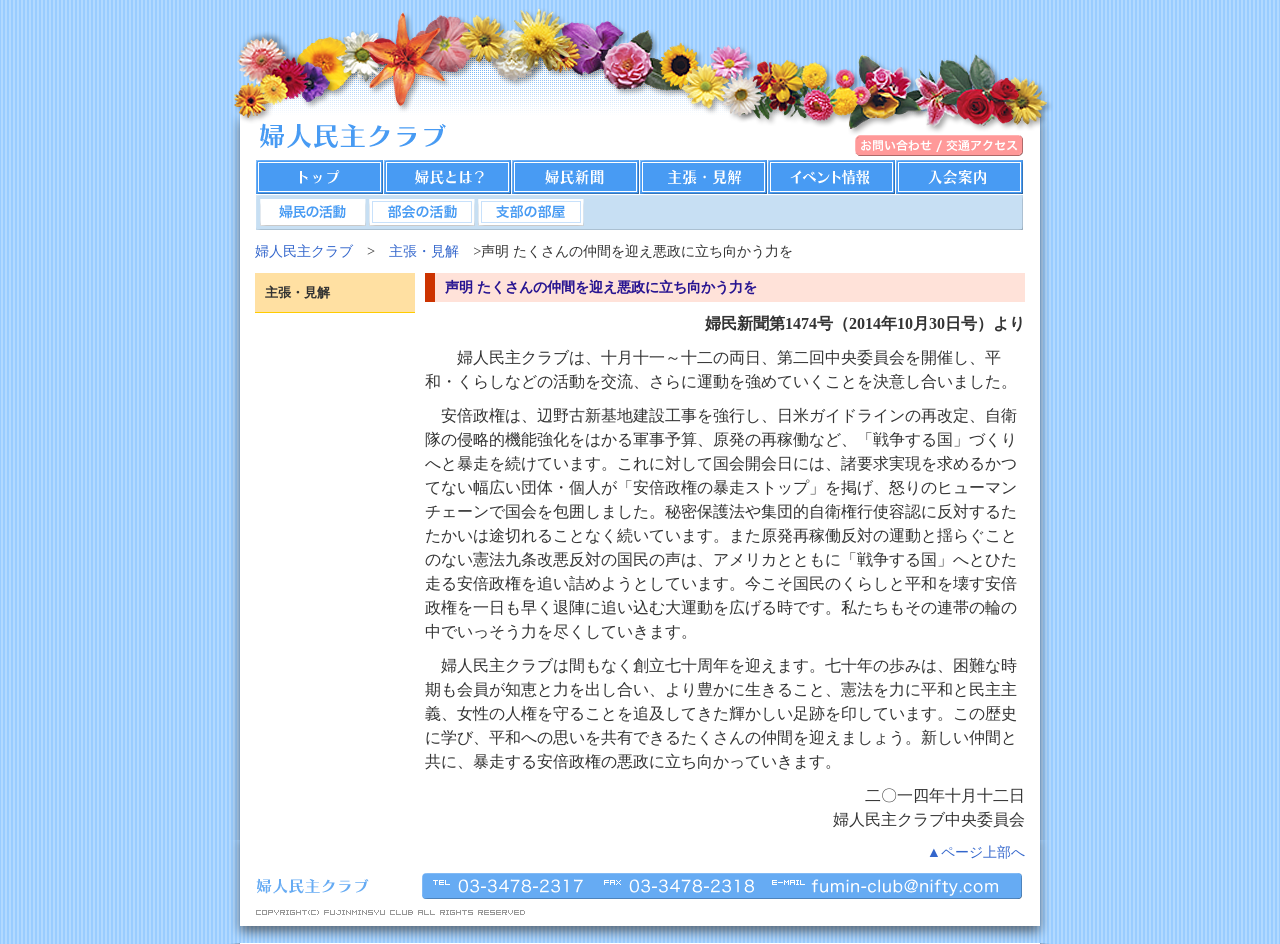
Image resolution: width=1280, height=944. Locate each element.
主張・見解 (424, 251)
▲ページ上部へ (976, 852)
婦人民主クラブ (304, 251)
